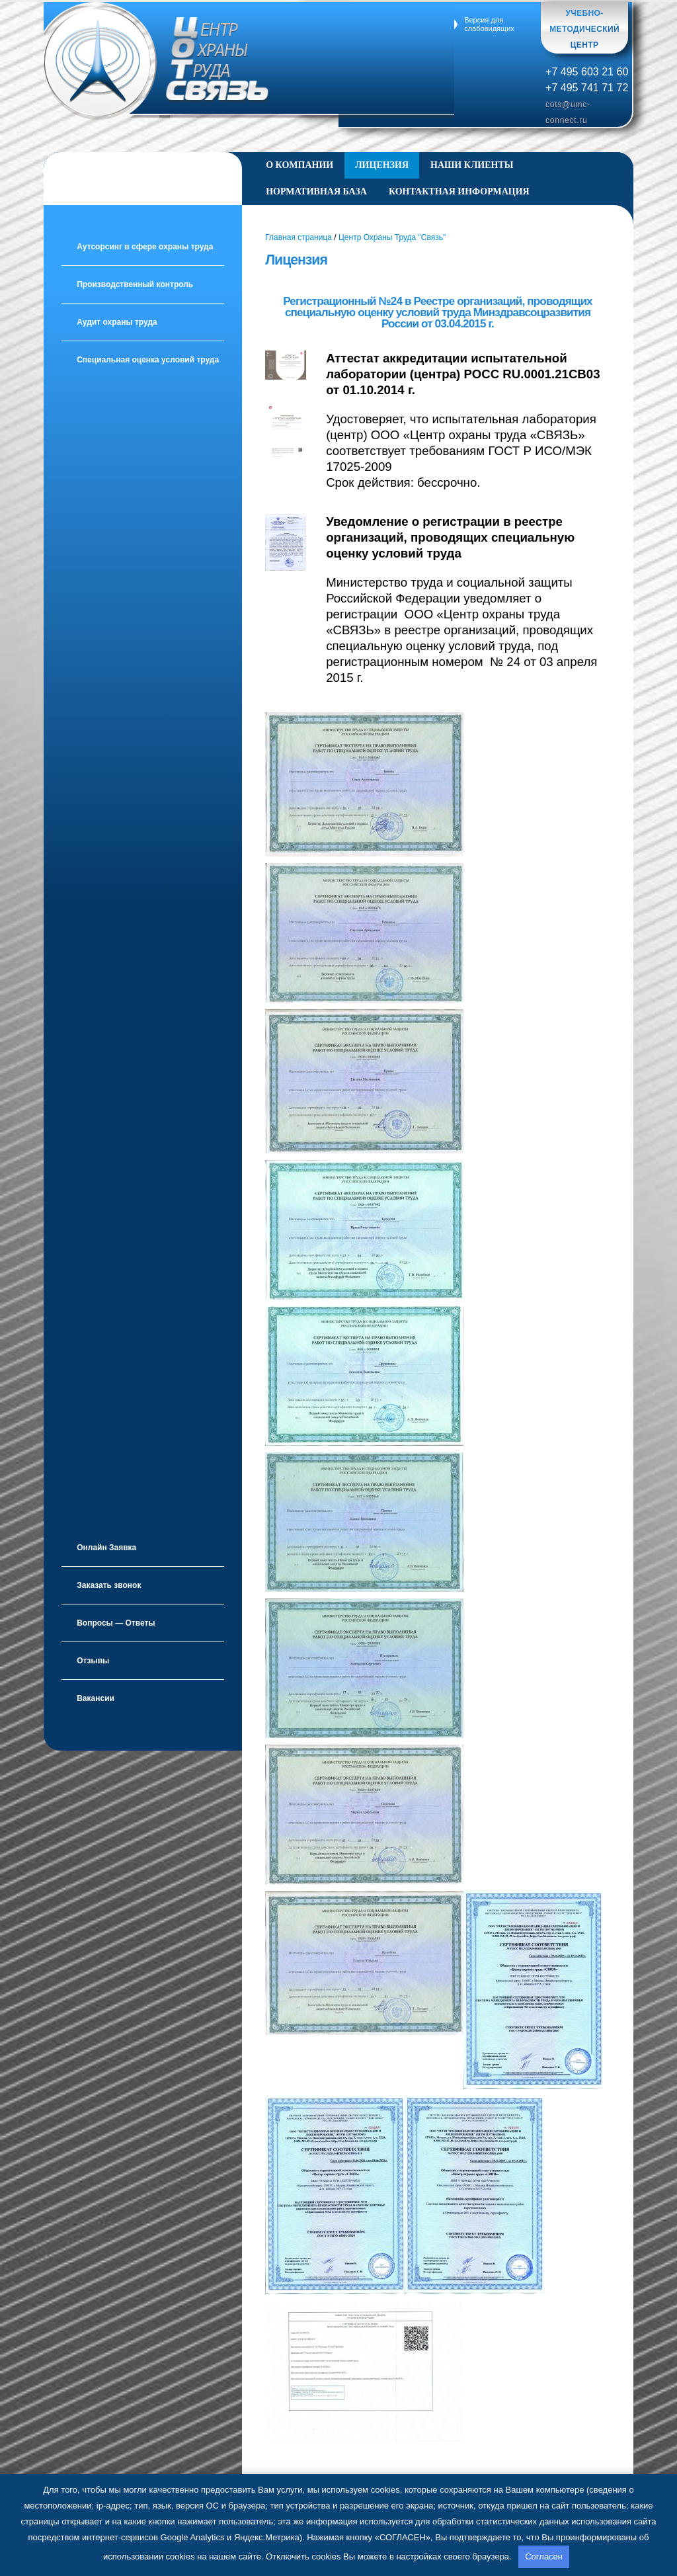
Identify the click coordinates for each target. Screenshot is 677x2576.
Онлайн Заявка (106, 1547)
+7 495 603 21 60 (586, 71)
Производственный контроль (135, 284)
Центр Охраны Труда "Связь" (392, 237)
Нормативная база (316, 191)
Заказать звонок (109, 1585)
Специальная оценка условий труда (148, 359)
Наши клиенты (472, 165)
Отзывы (93, 1660)
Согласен (544, 2556)
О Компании (299, 165)
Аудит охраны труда (117, 322)
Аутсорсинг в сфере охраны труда (145, 246)
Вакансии (95, 1698)
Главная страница (298, 237)
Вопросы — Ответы (116, 1623)
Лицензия (382, 165)
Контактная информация (459, 191)
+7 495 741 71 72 (586, 87)
